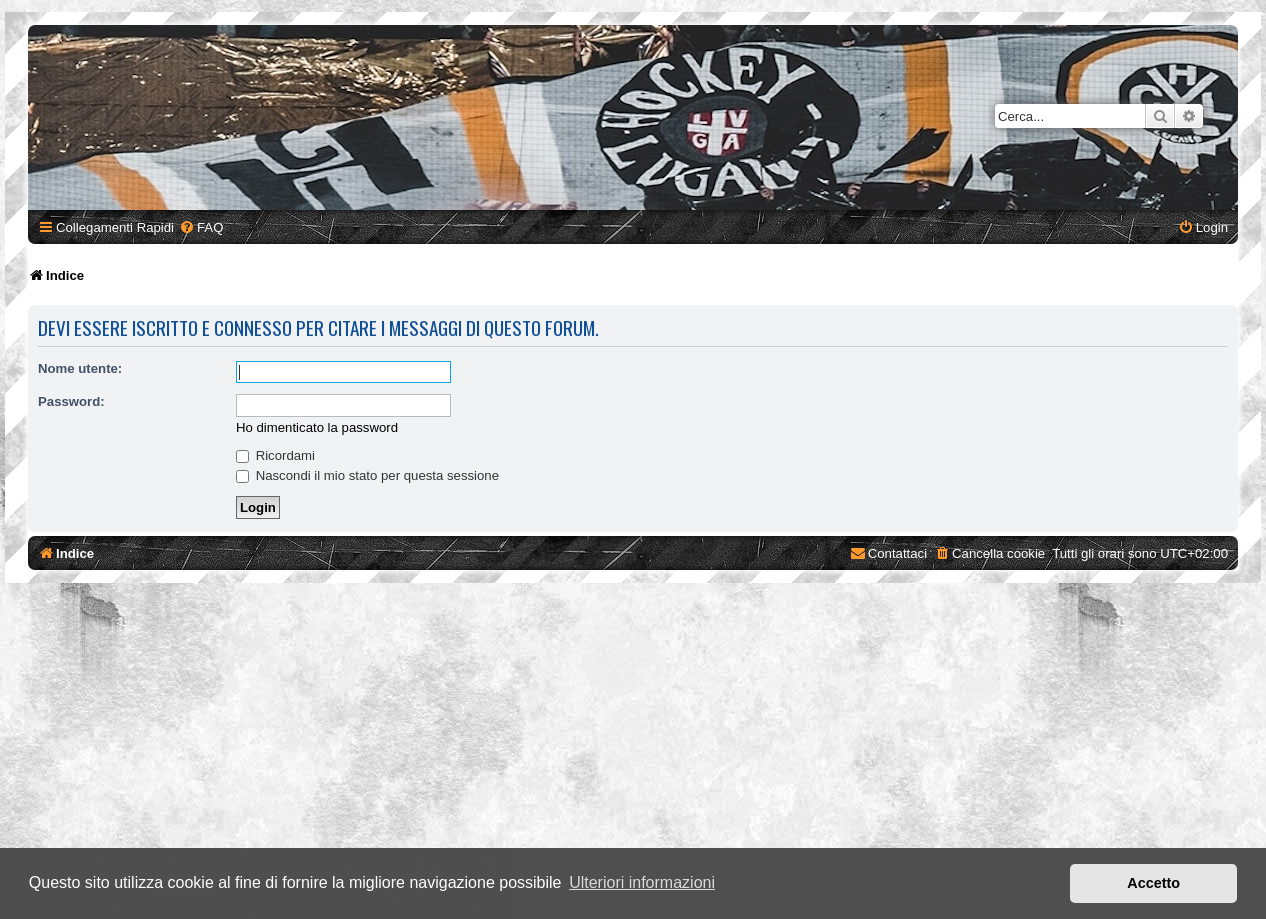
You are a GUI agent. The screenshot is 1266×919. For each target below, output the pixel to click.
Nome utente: (80, 368)
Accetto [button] (1153, 883)
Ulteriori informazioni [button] (642, 882)
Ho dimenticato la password (317, 427)
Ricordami (275, 455)
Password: (71, 401)
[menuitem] (201, 227)
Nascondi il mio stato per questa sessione (367, 475)
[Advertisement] (633, 753)
